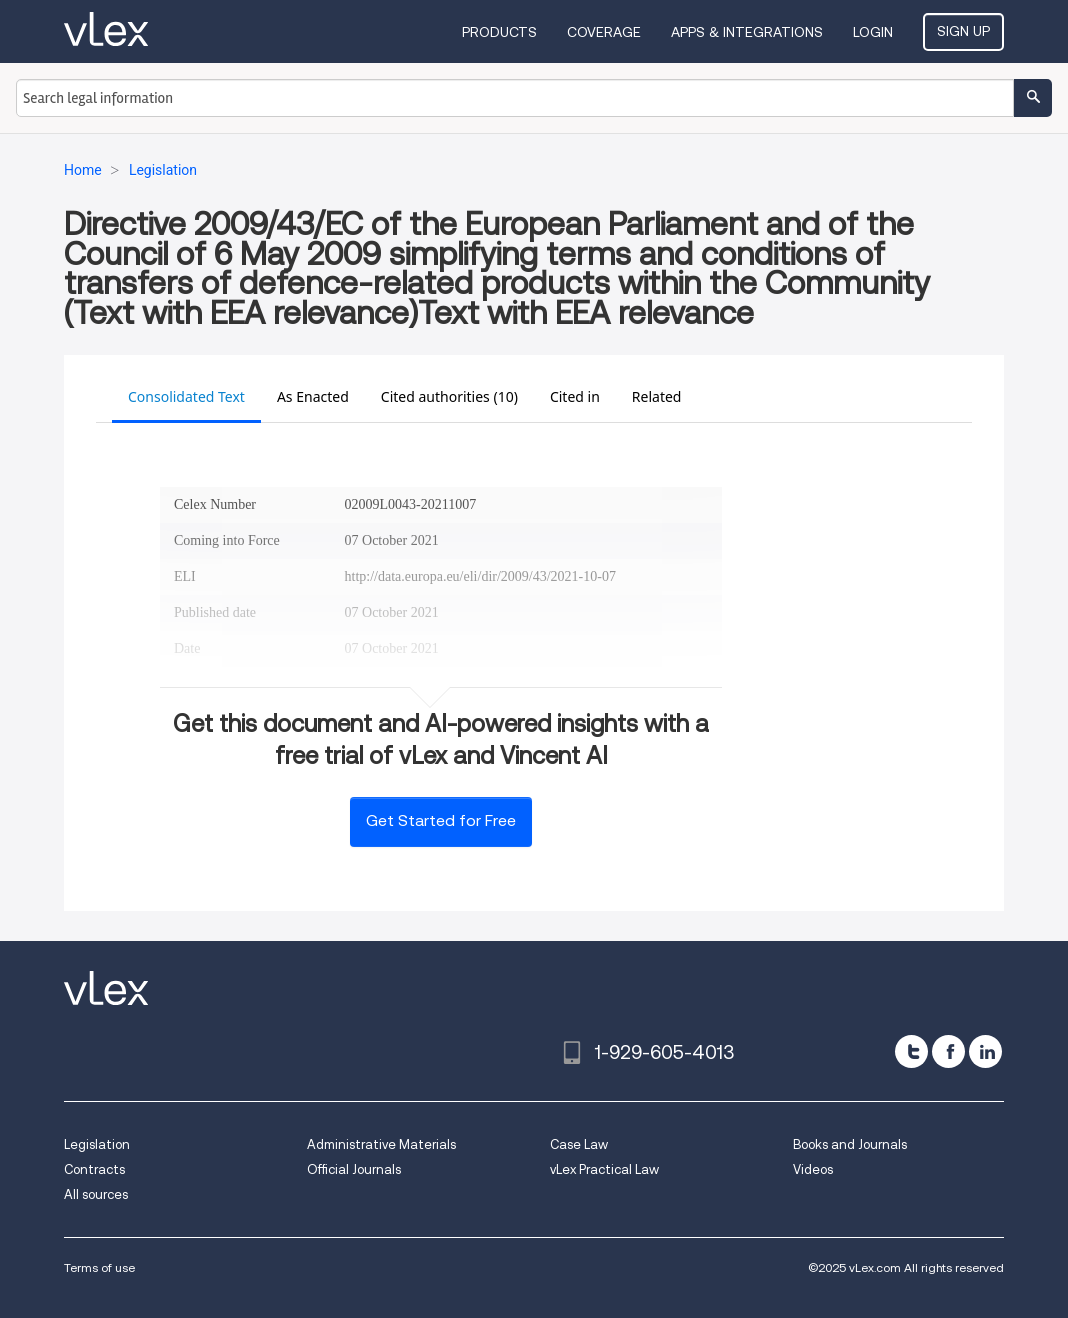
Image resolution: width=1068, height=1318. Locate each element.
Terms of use (99, 1267)
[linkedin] (985, 1051)
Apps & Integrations (747, 32)
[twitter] (911, 1051)
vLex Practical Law (604, 1169)
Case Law (579, 1144)
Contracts (94, 1169)
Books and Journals (850, 1144)
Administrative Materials (381, 1144)
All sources (96, 1194)
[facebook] (948, 1051)
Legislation (97, 1144)
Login (873, 32)
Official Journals (354, 1169)
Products (499, 32)
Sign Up (963, 31)
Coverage (604, 32)
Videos (813, 1169)
